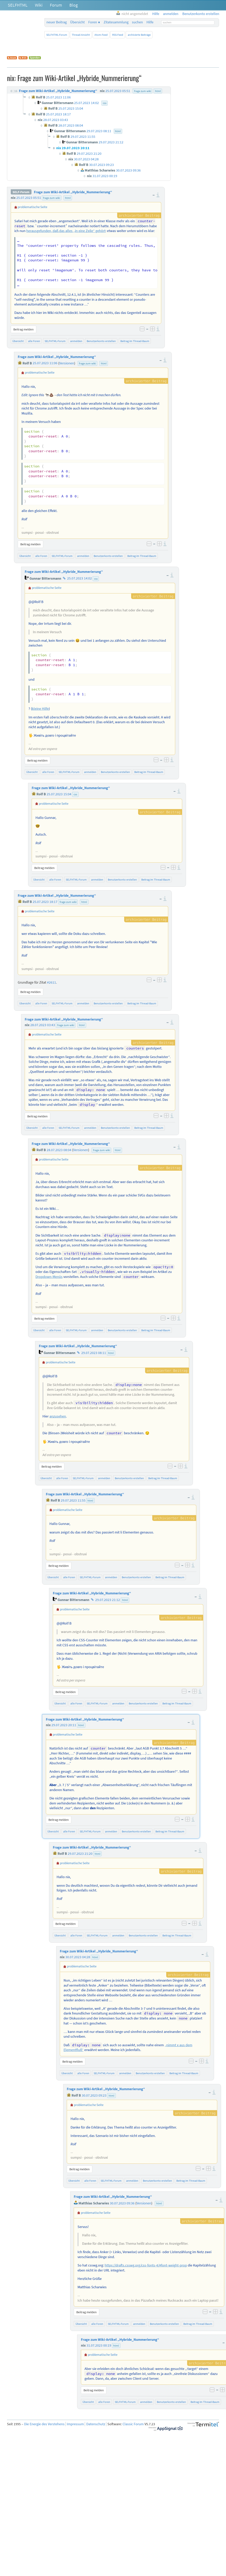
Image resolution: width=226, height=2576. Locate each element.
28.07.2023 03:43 (42, 1025)
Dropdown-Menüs (49, 1277)
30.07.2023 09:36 (122, 2203)
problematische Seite (32, 207)
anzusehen (57, 1416)
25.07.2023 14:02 (79, 578)
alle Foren (34, 341)
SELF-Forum (21, 192)
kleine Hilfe (40, 708)
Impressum (75, 2424)
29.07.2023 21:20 (80, 1853)
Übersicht (77, 22)
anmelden (76, 341)
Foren (92, 22)
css (96, 578)
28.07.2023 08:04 (59, 1150)
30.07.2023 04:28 (77, 1957)
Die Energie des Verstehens (44, 2424)
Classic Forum (133, 2424)
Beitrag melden (23, 329)
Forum (56, 5)
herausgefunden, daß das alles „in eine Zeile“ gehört (65, 231)
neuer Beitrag (56, 22)
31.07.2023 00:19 (98, 2345)
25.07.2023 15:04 (59, 794)
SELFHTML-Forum (56, 35)
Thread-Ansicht (81, 35)
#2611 (51, 982)
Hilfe (149, 22)
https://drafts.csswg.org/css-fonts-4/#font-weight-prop (146, 2265)
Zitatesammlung (116, 22)
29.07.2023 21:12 (107, 1600)
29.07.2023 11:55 (73, 1500)
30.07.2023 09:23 (94, 2095)
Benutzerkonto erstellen (101, 341)
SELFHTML (18, 5)
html (68, 198)
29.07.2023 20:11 (63, 1725)
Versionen (66, 363)
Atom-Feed (101, 35)
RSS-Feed (117, 35)
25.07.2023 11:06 (45, 363)
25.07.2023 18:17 (45, 902)
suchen (137, 22)
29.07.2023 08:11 (93, 1353)
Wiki (38, 5)
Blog (73, 5)
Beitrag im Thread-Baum (134, 341)
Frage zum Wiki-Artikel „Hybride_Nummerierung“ (73, 192)
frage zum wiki (51, 198)
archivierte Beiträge (139, 35)
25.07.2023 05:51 (28, 197)
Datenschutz (95, 2424)
